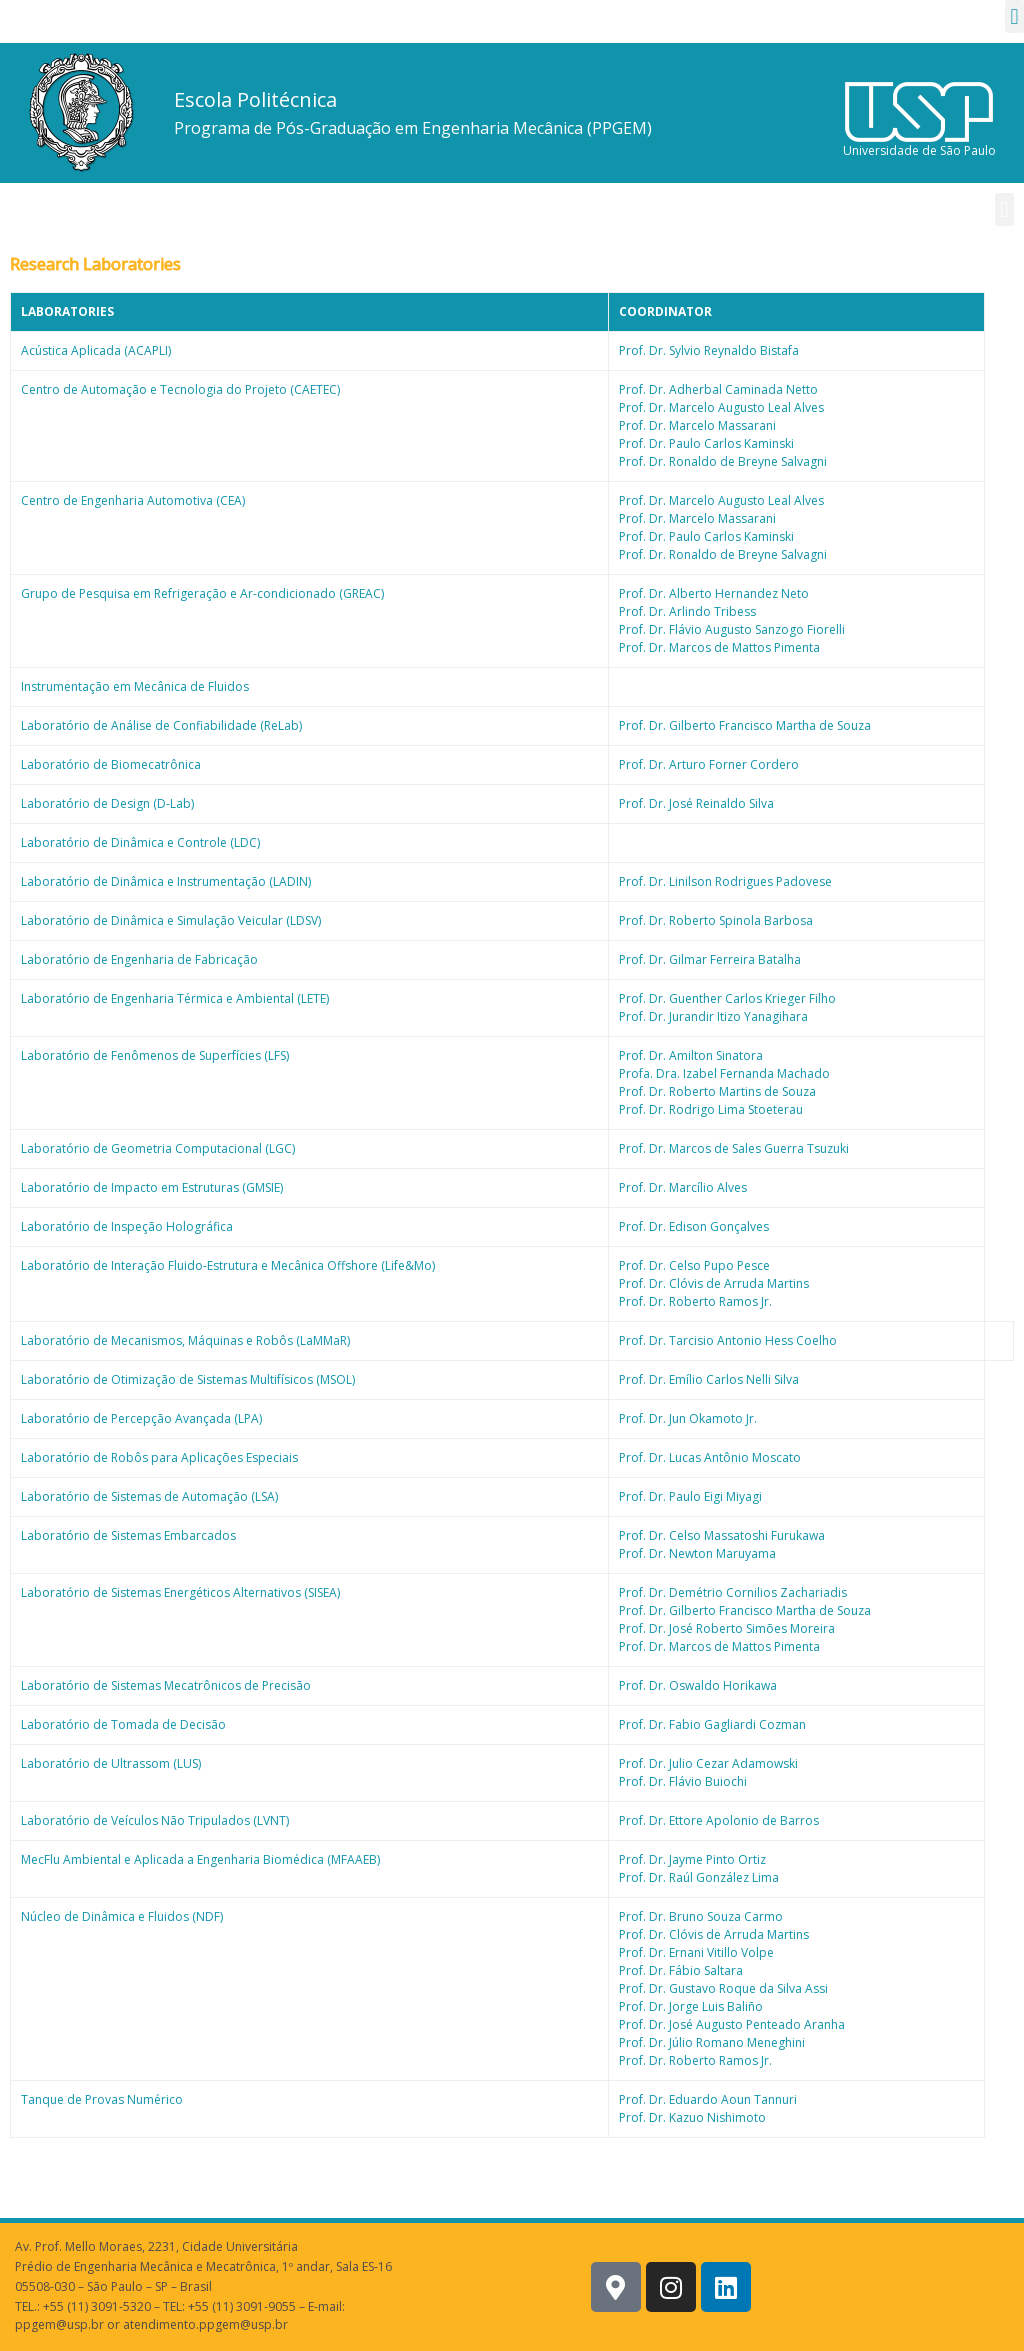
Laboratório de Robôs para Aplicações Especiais (159, 1457)
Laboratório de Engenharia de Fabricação (139, 959)
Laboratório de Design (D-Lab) (107, 803)
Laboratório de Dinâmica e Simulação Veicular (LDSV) (171, 920)
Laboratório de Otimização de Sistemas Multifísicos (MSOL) (188, 1379)
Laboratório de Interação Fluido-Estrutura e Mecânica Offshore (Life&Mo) (228, 1265)
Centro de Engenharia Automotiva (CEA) (133, 500)
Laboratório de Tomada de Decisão (123, 1724)
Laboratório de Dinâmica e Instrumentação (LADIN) (166, 881)
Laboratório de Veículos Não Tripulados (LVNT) (155, 1820)
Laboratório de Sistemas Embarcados (128, 1535)
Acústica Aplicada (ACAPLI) (96, 350)
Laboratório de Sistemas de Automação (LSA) (149, 1496)
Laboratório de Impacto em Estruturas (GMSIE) (152, 1187)
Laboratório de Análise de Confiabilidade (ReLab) (161, 725)
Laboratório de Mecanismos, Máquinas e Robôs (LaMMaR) (185, 1340)
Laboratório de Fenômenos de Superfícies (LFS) (155, 1055)
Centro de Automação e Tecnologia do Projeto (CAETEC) (180, 389)
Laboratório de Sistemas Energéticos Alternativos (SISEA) (180, 1592)
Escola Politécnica (255, 99)
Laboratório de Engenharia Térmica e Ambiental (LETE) (175, 998)
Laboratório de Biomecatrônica (111, 764)
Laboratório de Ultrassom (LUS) (111, 1763)
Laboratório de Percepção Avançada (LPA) (141, 1418)
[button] (1014, 16)
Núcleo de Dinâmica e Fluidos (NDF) (122, 1916)
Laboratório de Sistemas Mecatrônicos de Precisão (166, 1685)
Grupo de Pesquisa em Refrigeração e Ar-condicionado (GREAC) (202, 593)
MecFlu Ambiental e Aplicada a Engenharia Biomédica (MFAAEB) (200, 1859)
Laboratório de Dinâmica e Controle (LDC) (140, 842)
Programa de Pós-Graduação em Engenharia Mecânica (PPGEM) (413, 128)
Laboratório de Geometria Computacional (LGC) (158, 1148)
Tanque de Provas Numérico (102, 2099)
